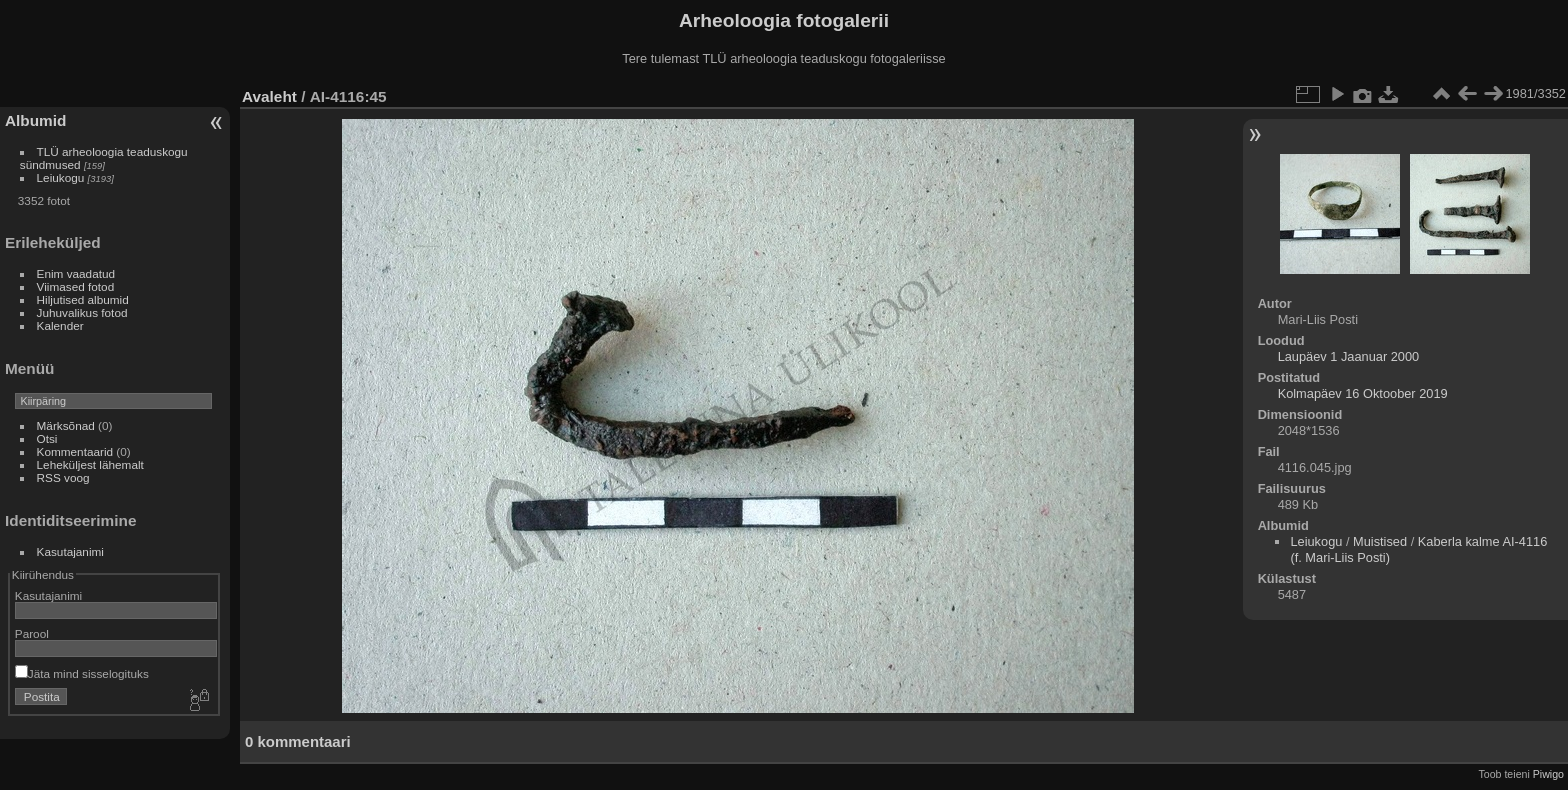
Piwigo (1548, 774)
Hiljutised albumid (83, 299)
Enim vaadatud (76, 273)
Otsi (47, 438)
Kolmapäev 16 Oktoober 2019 (1363, 393)
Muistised (1380, 541)
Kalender (60, 325)
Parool (32, 633)
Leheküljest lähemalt (90, 464)
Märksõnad (66, 425)
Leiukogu (61, 177)
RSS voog (63, 477)
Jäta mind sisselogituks (82, 673)
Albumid (35, 120)
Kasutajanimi (70, 551)
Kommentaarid (75, 451)
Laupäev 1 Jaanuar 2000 (1349, 356)
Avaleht (269, 96)
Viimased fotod (76, 286)
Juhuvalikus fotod (82, 312)
